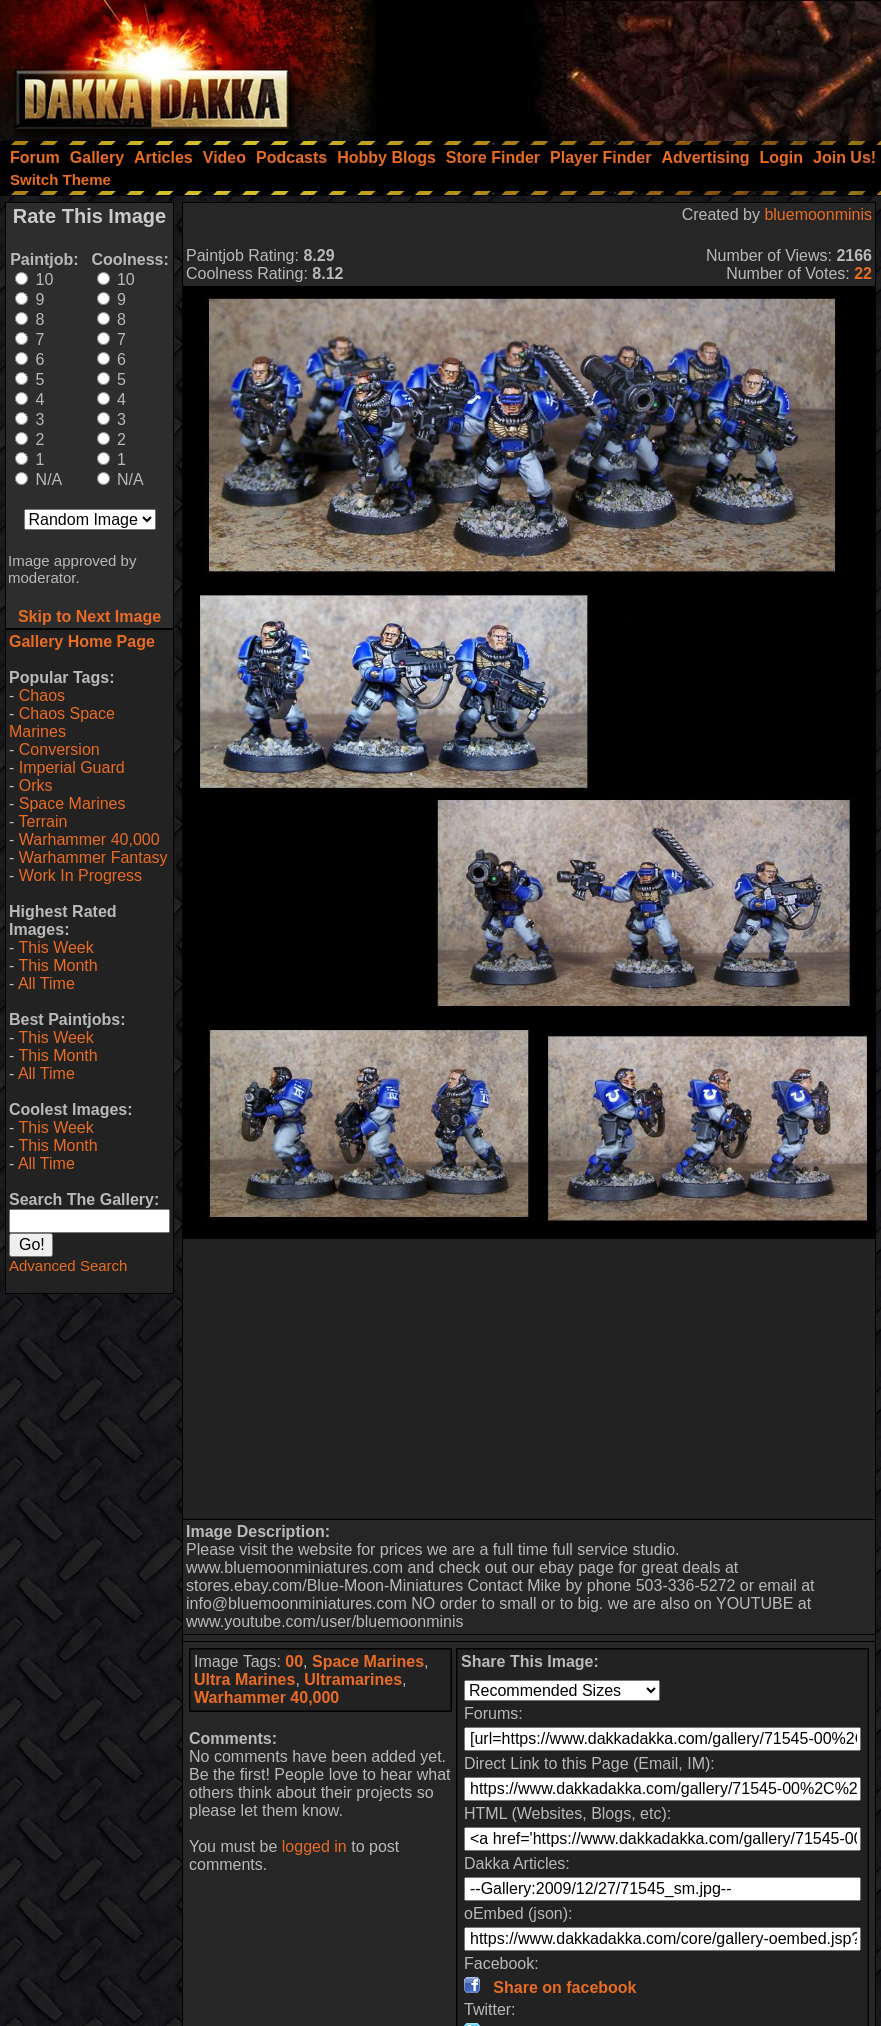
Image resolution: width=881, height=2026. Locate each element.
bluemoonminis (818, 214)
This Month (57, 965)
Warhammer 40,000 (89, 839)
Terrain (42, 821)
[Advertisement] (612, 65)
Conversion (59, 749)
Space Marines (72, 803)
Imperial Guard (72, 767)
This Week (55, 947)
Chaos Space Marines (62, 722)
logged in (314, 1846)
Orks (36, 785)
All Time (46, 983)
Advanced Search (68, 1265)
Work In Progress (80, 875)
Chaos (42, 695)
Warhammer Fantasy (93, 857)
